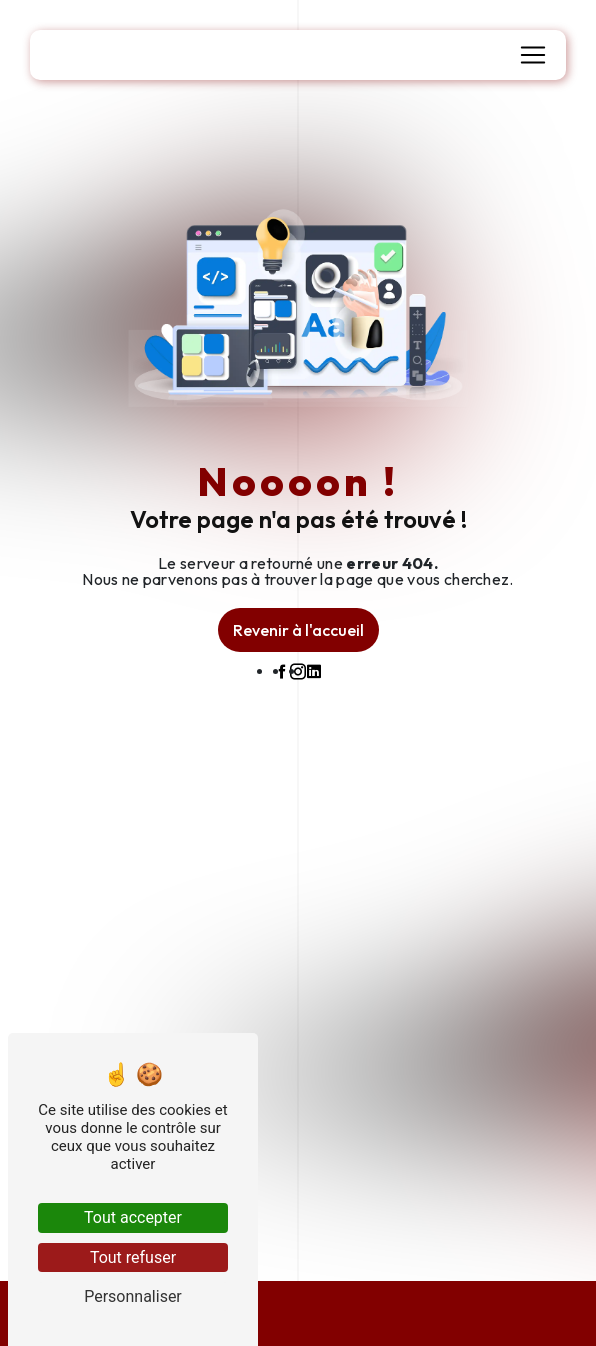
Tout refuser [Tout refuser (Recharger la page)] (133, 1257)
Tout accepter (133, 1217)
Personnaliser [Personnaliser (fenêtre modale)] (133, 1296)
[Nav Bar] (533, 55)
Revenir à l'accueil (298, 630)
